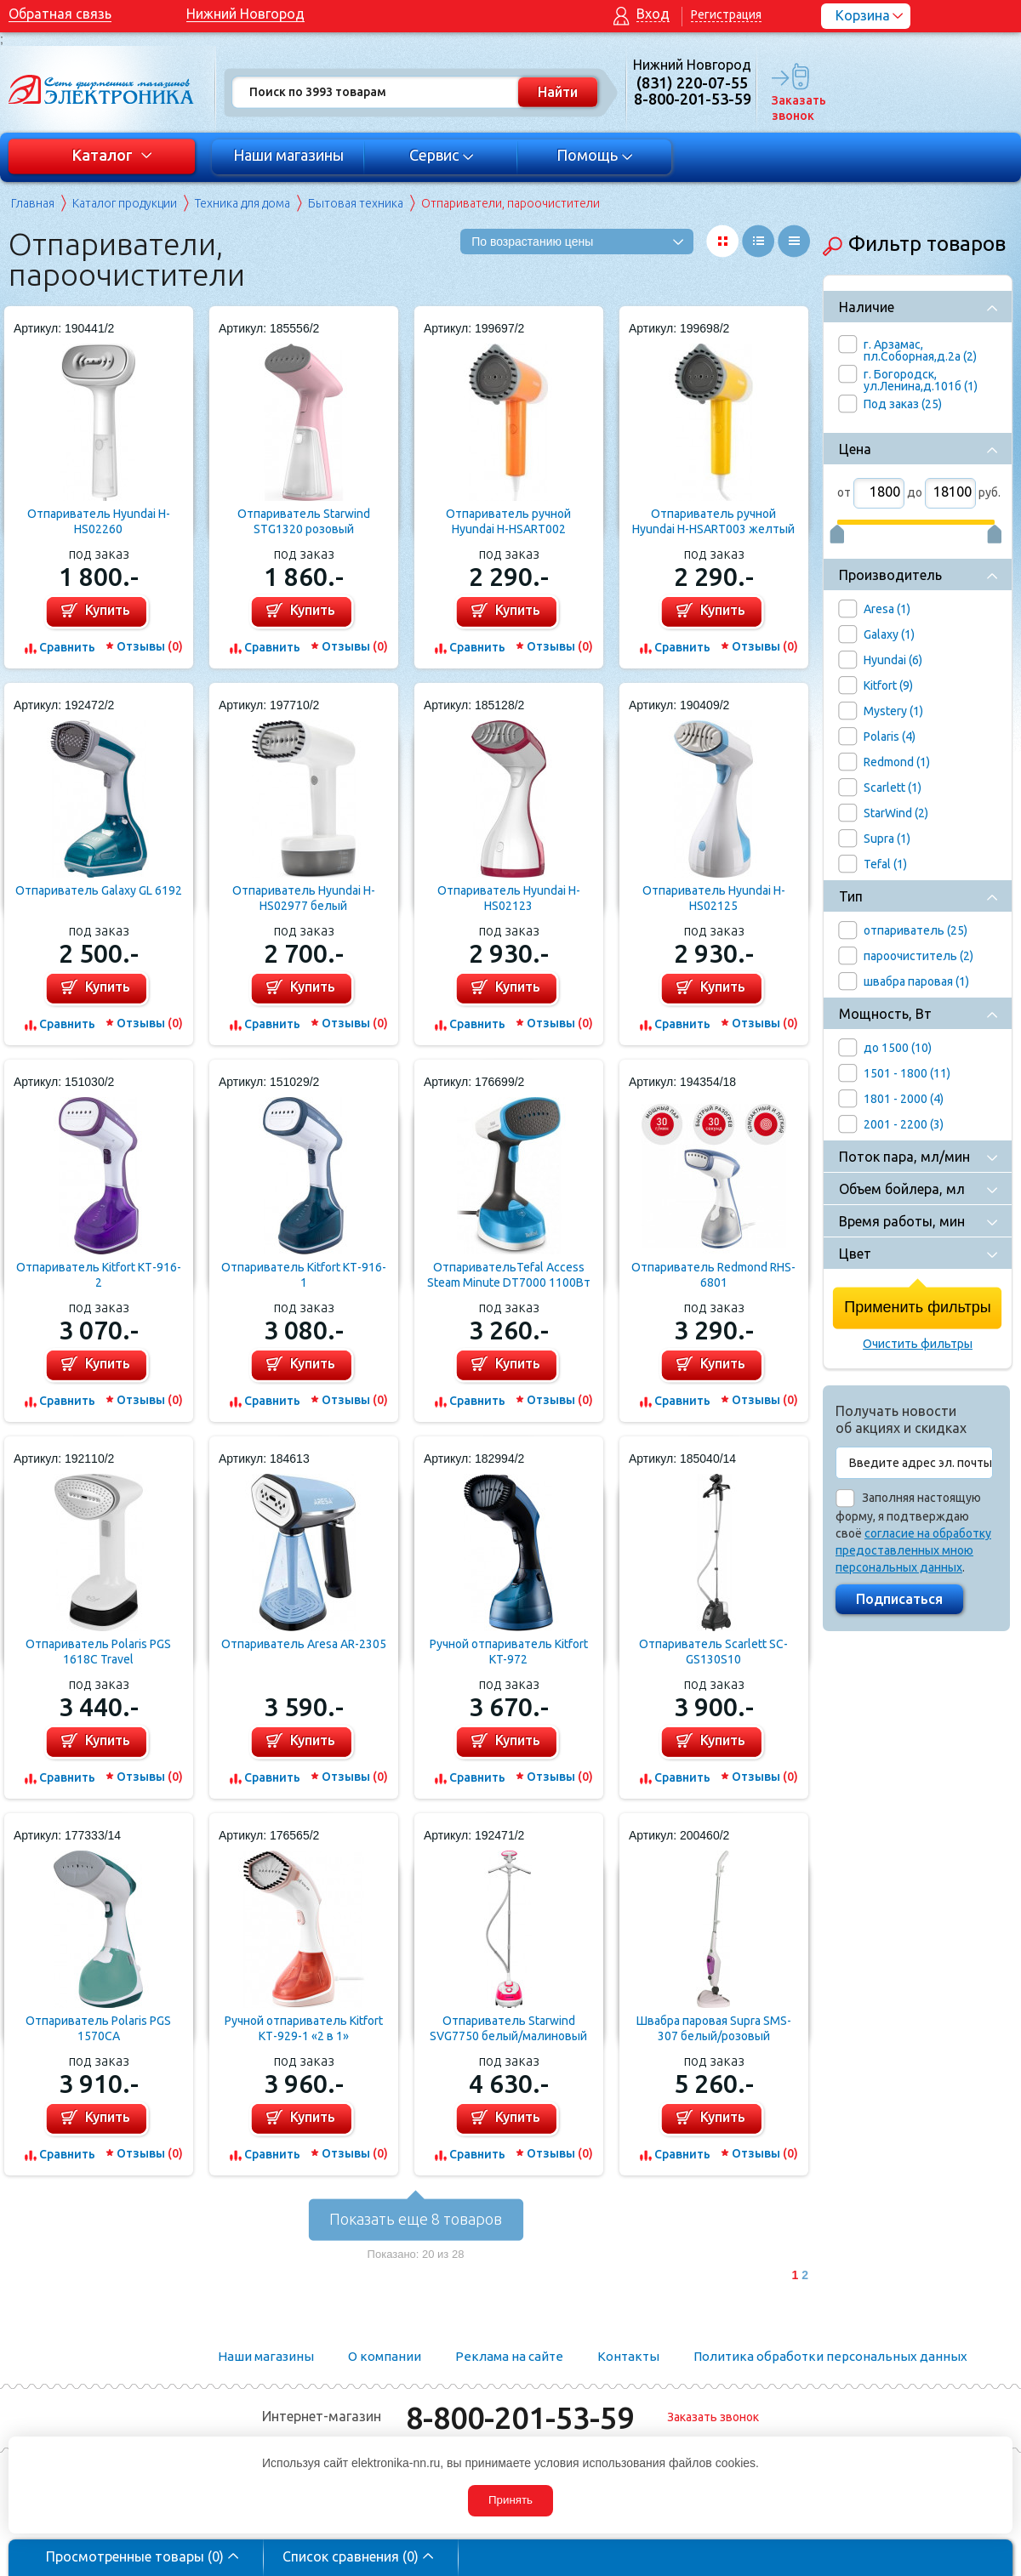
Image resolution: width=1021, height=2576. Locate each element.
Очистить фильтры (918, 1344)
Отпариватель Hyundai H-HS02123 (508, 898)
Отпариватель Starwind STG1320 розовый (303, 521)
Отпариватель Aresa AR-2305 (303, 1644)
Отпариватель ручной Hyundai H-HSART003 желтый (713, 521)
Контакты (628, 2356)
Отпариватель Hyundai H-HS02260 (98, 521)
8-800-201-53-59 (520, 2417)
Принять (510, 2500)
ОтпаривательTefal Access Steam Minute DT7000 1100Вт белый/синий (508, 1275)
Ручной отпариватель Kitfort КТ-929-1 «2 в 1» (304, 2028)
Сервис (442, 154)
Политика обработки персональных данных (830, 2356)
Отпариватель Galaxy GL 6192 (98, 890)
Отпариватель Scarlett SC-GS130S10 (713, 1651)
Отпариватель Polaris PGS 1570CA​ (98, 2028)
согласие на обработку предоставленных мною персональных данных (913, 1550)
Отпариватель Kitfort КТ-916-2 (98, 1274)
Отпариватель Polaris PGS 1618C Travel (98, 1651)
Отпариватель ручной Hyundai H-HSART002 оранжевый (508, 522)
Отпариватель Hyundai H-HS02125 (713, 898)
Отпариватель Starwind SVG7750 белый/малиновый (508, 2028)
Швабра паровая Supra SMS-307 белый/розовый (713, 2028)
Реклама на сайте (509, 2356)
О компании (384, 2356)
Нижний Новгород (245, 13)
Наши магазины (288, 154)
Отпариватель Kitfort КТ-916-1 (303, 1274)
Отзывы (150, 646)
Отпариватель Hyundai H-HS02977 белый (303, 898)
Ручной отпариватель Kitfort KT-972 (509, 1651)
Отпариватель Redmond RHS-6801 (713, 1274)
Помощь (595, 154)
